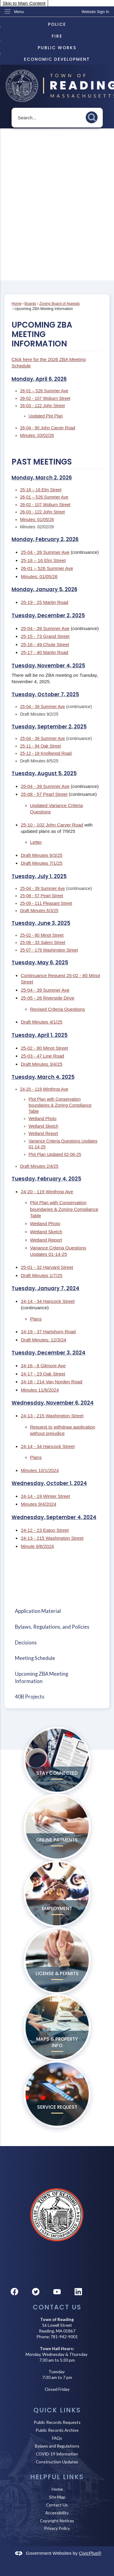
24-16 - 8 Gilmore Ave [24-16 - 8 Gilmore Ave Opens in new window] (43, 1365)
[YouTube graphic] (57, 2291)
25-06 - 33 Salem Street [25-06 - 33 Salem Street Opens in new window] (42, 942)
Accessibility (57, 2512)
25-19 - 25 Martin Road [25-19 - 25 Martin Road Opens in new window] (44, 602)
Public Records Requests (57, 2422)
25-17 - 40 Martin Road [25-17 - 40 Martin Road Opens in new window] (44, 652)
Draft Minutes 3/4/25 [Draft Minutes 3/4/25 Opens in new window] (41, 1064)
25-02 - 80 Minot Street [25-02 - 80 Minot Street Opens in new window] (42, 935)
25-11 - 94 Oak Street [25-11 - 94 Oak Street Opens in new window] (40, 746)
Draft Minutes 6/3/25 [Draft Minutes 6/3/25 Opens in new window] (41, 855)
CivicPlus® (90, 2553)
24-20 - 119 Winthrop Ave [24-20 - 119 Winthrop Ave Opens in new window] (44, 1089)
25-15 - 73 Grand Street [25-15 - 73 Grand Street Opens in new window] (45, 636)
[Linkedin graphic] (78, 2291)
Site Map (57, 2496)
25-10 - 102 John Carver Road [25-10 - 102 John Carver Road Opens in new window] (52, 824)
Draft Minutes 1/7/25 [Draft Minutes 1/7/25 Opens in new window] (41, 1275)
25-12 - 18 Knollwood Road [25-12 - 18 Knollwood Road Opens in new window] (46, 753)
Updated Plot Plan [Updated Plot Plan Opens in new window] (46, 416)
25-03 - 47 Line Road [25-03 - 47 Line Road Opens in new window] (42, 1055)
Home (16, 304)
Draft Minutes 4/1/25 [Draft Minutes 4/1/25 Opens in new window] (41, 1021)
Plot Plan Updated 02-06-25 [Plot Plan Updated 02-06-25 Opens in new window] (55, 1154)
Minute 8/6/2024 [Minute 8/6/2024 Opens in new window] (37, 1546)
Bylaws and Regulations (57, 2445)
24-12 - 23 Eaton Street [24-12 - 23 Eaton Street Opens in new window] (45, 1530)
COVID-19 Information (57, 2453)
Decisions (26, 1643)
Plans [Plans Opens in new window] (36, 1318)
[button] (93, 116)
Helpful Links (57, 2476)
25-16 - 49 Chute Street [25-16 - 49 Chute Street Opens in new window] (45, 644)
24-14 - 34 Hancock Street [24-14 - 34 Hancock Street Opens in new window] (47, 1301)
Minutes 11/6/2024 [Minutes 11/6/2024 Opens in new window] (40, 1389)
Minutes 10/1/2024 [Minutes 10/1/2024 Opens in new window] (40, 1470)
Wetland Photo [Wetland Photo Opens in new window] (43, 1118)
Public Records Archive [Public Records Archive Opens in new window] (57, 2430)
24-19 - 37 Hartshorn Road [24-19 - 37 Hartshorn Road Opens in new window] (48, 1331)
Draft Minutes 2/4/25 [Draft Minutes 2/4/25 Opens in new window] (39, 1166)
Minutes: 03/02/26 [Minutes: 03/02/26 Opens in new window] (37, 435)
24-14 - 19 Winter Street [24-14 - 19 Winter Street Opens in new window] (45, 1496)
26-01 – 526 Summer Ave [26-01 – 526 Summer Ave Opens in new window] (44, 390)
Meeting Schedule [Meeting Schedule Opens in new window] (35, 1658)
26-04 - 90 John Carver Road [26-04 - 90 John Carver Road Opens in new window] (47, 427)
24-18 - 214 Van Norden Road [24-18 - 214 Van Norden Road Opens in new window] (51, 1381)
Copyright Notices (57, 2520)
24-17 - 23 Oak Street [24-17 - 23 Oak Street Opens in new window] (43, 1373)
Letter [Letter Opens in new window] (36, 842)
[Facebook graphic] (14, 2291)
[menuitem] (57, 1611)
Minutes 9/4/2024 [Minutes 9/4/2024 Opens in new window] (38, 1504)
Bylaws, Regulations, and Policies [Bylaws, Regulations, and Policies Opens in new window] (52, 1627)
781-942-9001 (64, 2336)
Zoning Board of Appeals (59, 304)
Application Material (38, 1611)
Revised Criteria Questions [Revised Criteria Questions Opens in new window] (57, 1009)
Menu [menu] (19, 11)
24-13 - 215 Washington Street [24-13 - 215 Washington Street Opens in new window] (52, 1415)
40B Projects (29, 1697)
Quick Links (57, 2410)
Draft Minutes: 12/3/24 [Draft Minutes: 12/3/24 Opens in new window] (43, 1339)
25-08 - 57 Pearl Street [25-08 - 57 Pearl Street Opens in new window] (44, 794)
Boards (30, 304)
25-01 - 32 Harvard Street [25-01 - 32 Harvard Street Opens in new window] (47, 1267)
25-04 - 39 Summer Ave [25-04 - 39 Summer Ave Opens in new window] (45, 552)
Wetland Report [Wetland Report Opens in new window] (43, 1133)
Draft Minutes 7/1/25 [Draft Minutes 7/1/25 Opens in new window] (41, 863)
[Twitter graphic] (36, 2291)
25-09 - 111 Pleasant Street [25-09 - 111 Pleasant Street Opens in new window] (46, 903)
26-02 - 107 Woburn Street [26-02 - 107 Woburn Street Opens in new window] (45, 398)
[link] (95, 11)
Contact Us (57, 2504)
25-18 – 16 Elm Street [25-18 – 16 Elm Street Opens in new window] (40, 489)
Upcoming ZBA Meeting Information (41, 1677)
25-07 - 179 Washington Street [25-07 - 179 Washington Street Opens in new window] (49, 950)
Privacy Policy (57, 2528)
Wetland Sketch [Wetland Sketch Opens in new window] (43, 1126)
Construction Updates (57, 2461)
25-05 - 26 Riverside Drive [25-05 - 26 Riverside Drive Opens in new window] (47, 997)
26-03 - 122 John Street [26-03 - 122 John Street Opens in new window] (42, 405)
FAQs (57, 2438)
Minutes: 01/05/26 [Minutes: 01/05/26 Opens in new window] (37, 519)
